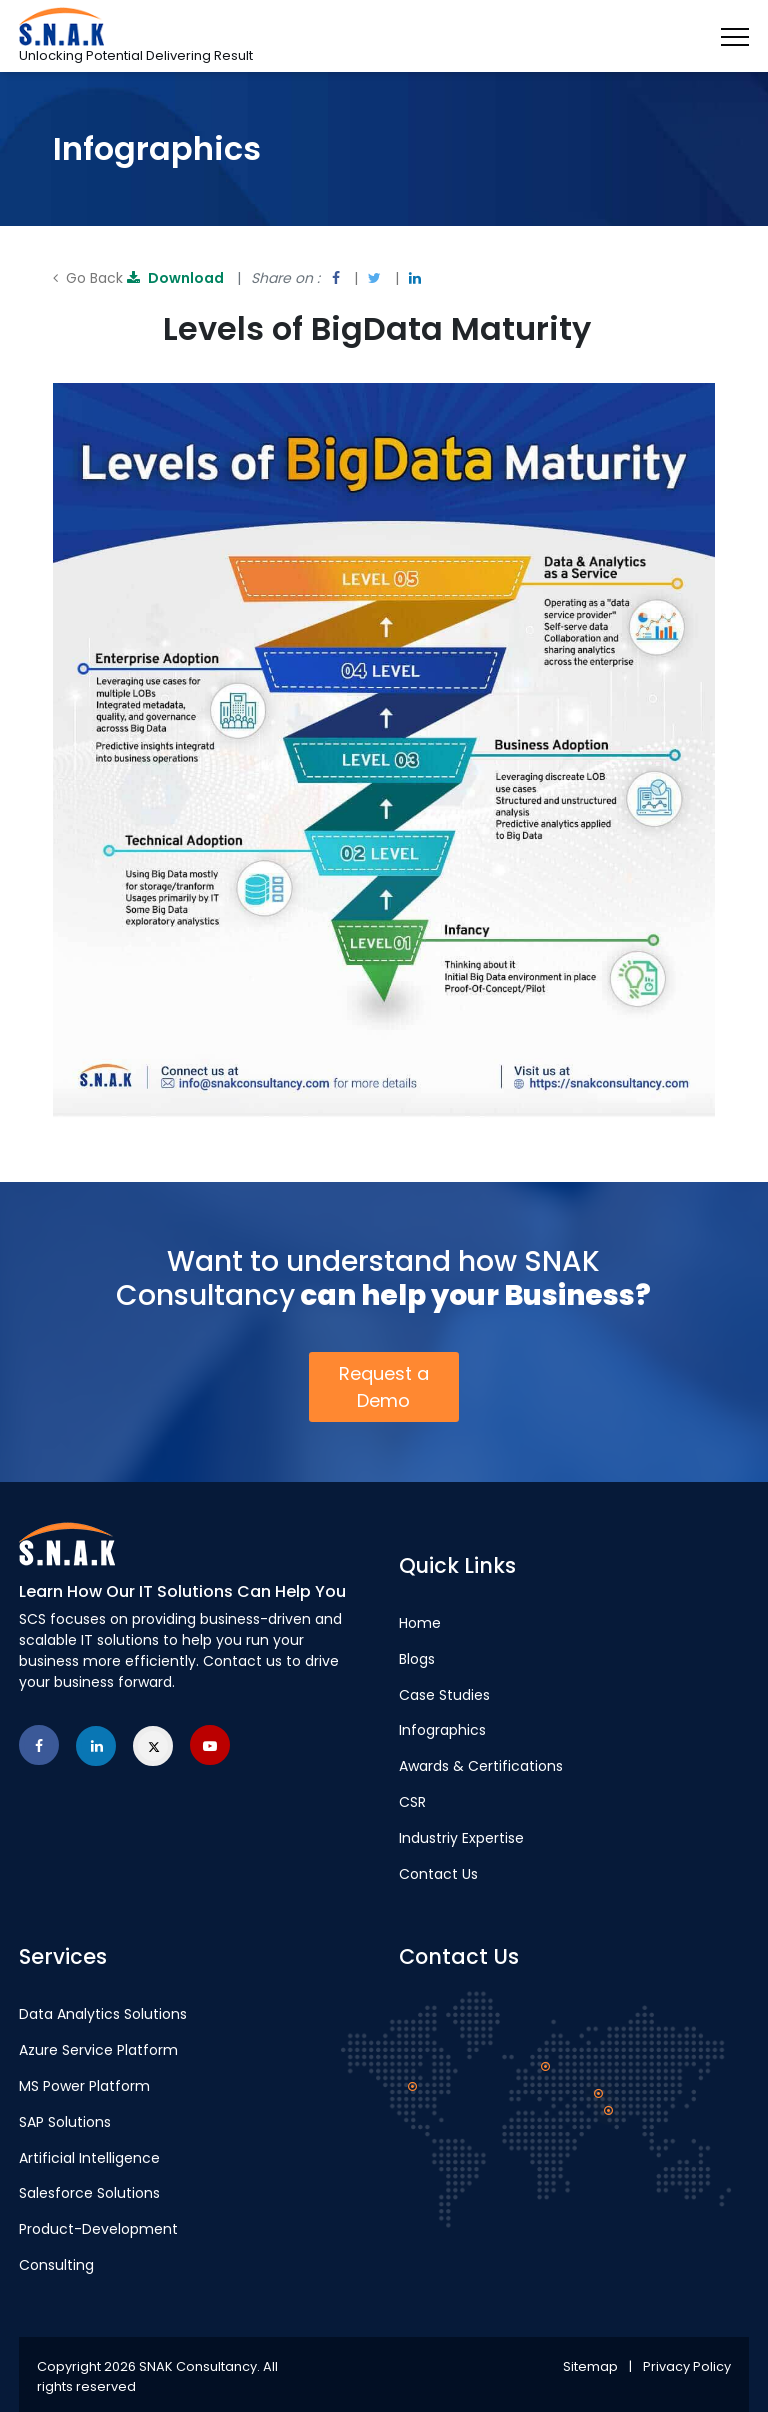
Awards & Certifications (481, 1766)
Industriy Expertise (461, 1838)
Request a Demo (384, 1387)
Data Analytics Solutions (103, 2014)
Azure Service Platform (98, 2050)
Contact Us (438, 1874)
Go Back (88, 278)
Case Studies (444, 1695)
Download (177, 278)
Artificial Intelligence (89, 2158)
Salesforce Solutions (89, 2193)
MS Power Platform (84, 2086)
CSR (412, 1802)
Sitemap (590, 2366)
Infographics (442, 1730)
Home (420, 1623)
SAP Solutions (65, 2122)
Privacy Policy (687, 2366)
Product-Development (98, 2229)
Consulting (56, 2265)
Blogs (417, 1659)
